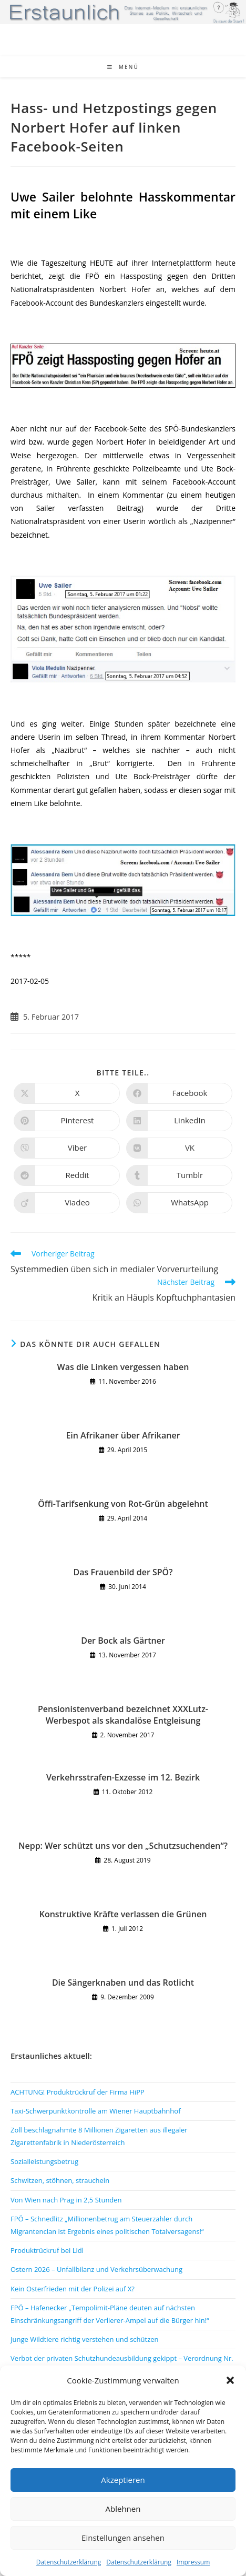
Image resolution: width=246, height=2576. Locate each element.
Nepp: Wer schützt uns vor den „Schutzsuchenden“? (123, 1846)
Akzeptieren (123, 2479)
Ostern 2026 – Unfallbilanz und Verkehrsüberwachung (96, 2269)
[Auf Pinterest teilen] (67, 1120)
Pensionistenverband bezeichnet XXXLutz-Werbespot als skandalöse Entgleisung (123, 1714)
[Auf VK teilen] (179, 1148)
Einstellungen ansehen (123, 2537)
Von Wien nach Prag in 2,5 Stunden (66, 2200)
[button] (230, 2380)
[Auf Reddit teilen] (67, 1175)
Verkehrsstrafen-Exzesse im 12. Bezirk (123, 1777)
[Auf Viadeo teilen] (67, 1202)
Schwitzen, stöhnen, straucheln (60, 2180)
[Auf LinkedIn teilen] (179, 1120)
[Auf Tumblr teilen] (179, 1175)
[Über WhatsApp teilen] (179, 1202)
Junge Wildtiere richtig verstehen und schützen (85, 2339)
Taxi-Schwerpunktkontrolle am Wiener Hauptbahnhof (96, 2111)
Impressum (193, 2562)
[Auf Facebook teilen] (179, 1093)
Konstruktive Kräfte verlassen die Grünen (123, 1914)
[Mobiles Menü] (123, 67)
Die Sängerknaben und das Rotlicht (123, 1982)
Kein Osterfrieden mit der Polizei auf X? (73, 2288)
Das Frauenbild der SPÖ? (123, 1572)
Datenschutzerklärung (68, 2562)
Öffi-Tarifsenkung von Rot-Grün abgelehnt (123, 1504)
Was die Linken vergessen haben (123, 1367)
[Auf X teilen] (67, 1093)
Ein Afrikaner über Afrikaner (123, 1435)
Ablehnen (123, 2508)
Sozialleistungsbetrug (44, 2161)
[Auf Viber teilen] (67, 1148)
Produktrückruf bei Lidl (47, 2250)
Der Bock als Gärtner (123, 1640)
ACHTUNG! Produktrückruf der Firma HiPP (78, 2092)
